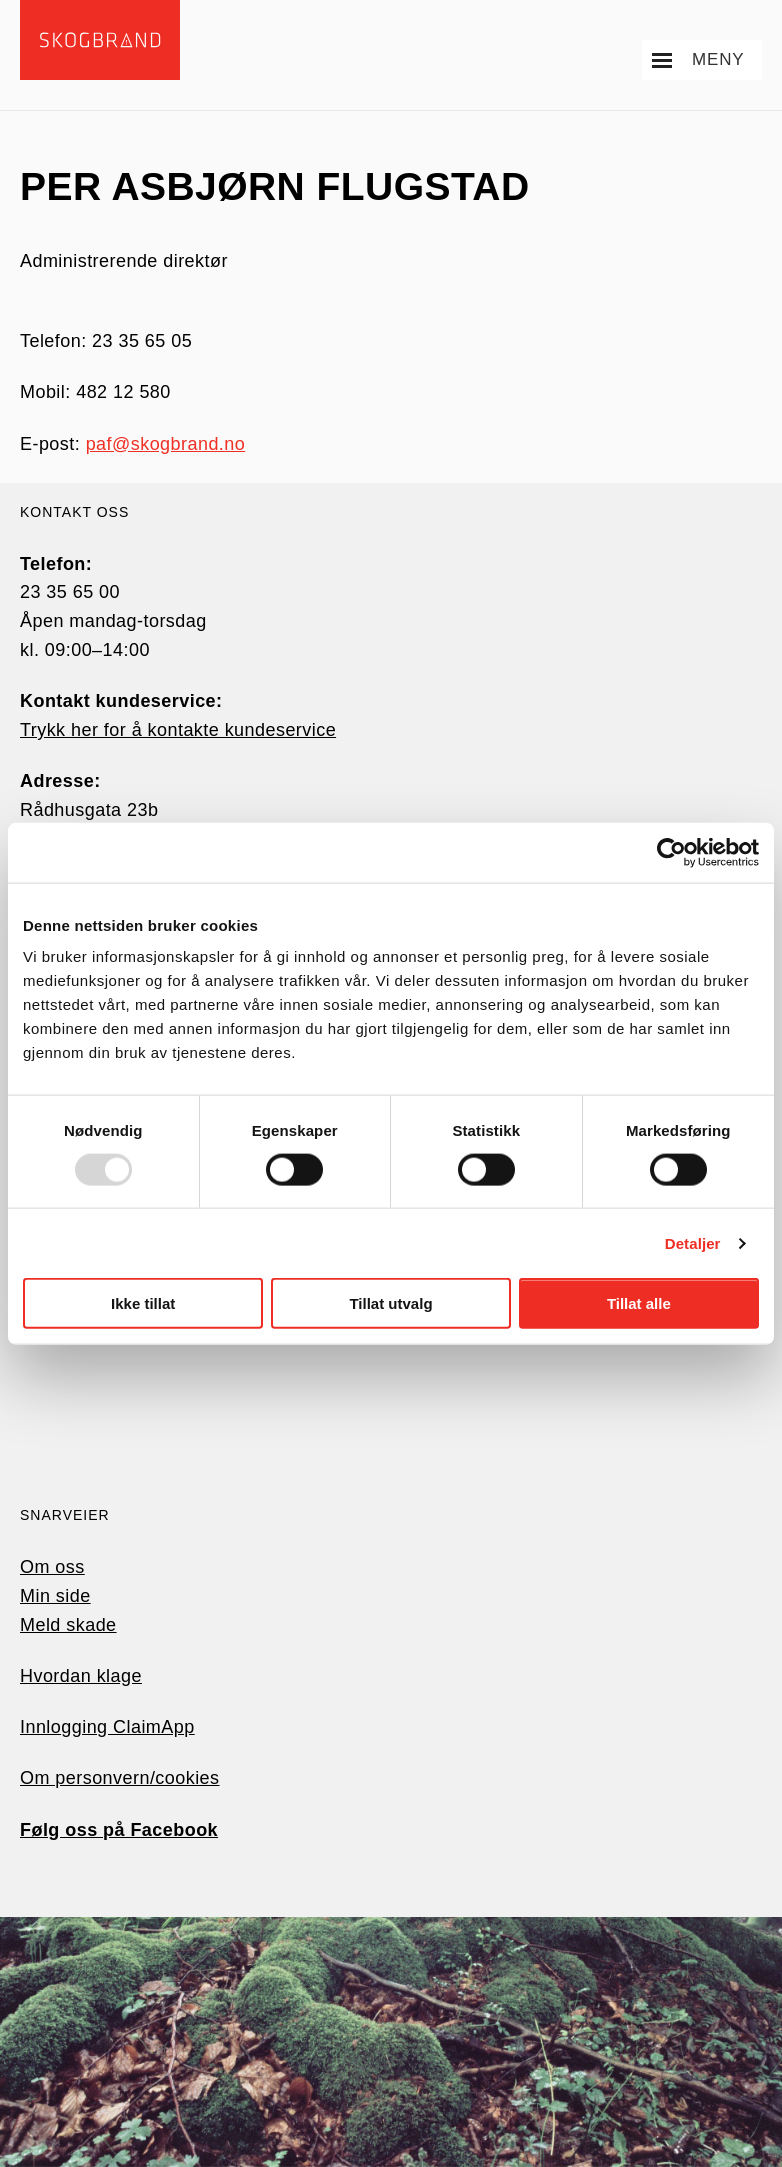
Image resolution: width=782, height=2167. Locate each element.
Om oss (52, 1567)
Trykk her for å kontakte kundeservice (178, 730)
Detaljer (693, 1242)
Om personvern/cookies (120, 1778)
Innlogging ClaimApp (107, 1727)
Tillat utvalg (390, 1303)
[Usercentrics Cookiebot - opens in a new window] (671, 852)
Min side (55, 1596)
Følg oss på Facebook (119, 1830)
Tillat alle (639, 1303)
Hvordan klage (81, 1676)
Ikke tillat (143, 1303)
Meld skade (68, 1625)
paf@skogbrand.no (166, 444)
